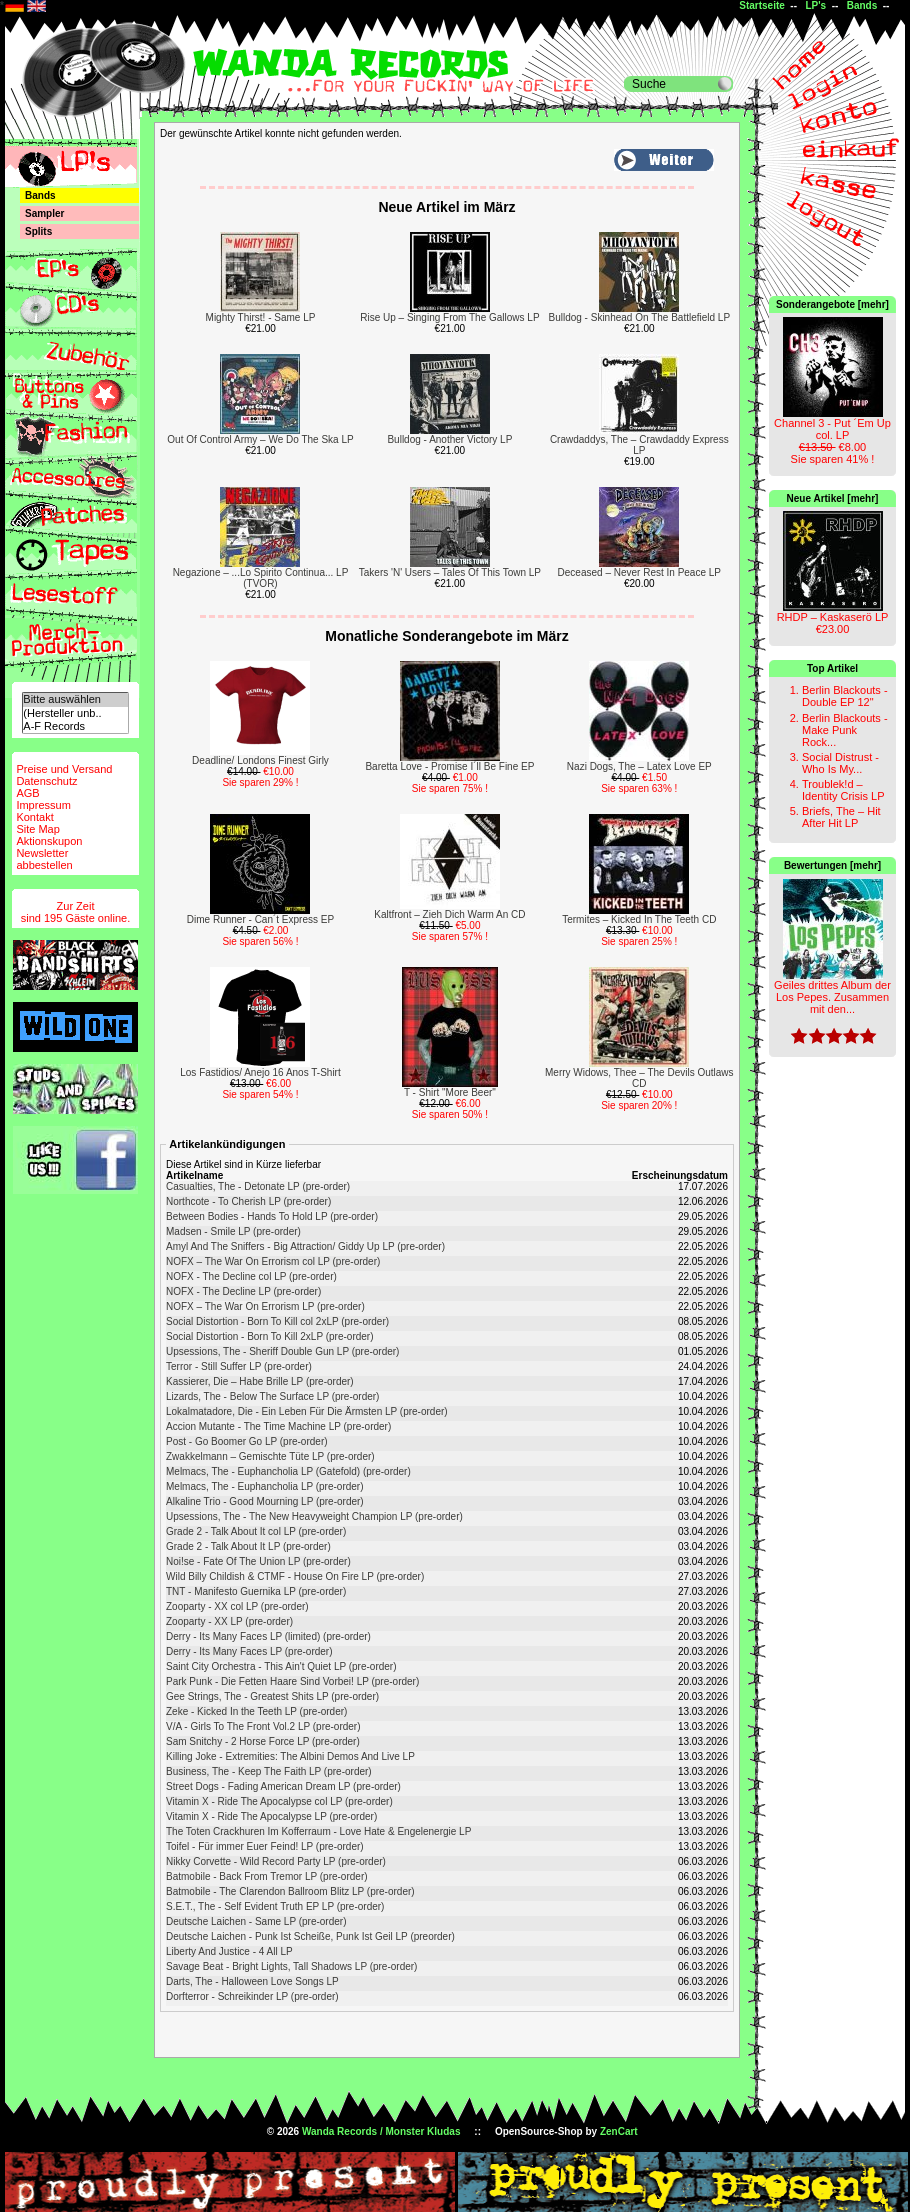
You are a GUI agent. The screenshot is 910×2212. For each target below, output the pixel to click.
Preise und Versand (64, 769)
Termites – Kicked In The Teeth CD (639, 919)
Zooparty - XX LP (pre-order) (229, 1621)
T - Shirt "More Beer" (450, 1092)
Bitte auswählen (75, 699)
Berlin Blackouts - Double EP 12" (845, 696)
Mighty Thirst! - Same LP (261, 317)
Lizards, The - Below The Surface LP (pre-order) (272, 1396)
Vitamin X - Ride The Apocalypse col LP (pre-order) (279, 1801)
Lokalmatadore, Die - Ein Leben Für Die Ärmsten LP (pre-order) (307, 1411)
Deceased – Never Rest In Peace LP (639, 572)
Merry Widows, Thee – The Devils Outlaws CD (639, 1078)
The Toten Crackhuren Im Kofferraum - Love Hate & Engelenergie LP (318, 1831)
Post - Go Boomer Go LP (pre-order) (247, 1441)
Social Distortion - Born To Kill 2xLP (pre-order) (270, 1336)
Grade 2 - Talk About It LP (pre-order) (248, 1546)
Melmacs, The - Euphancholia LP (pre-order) (265, 1486)
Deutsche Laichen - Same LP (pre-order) (256, 1921)
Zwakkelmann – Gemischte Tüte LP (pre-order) (270, 1456)
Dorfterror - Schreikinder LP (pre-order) (252, 1996)
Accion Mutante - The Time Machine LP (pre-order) (278, 1426)
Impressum (43, 805)
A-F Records (75, 726)
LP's (815, 5)
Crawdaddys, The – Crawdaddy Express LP (639, 445)
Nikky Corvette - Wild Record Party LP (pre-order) (276, 1861)
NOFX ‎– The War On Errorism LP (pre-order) (265, 1306)
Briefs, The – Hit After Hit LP (841, 817)
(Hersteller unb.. (75, 713)
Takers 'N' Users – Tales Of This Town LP (450, 572)
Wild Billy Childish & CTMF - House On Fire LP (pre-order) (295, 1576)
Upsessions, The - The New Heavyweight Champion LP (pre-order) (314, 1516)
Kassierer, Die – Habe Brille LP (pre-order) (260, 1381)
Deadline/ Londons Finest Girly (260, 760)
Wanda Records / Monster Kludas (381, 2131)
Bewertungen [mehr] (832, 865)
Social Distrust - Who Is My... (840, 763)
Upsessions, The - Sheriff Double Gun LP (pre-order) (282, 1351)
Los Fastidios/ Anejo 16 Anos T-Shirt (260, 1072)
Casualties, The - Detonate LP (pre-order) (258, 1186)
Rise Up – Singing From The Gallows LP (449, 317)
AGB (27, 793)
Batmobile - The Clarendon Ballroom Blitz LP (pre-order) (290, 1891)
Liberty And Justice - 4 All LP (229, 1951)
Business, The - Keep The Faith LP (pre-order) (269, 1771)
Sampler (44, 213)
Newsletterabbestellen (44, 859)
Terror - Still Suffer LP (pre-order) (239, 1366)
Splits (38, 231)
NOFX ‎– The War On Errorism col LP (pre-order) (273, 1261)
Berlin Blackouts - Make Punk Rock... (845, 730)
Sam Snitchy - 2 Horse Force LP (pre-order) (263, 1741)
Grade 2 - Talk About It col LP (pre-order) (256, 1531)
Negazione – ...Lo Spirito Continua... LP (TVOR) (261, 578)
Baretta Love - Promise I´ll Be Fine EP (449, 766)
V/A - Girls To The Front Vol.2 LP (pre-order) (263, 1726)
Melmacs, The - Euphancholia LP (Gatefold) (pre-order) (288, 1471)
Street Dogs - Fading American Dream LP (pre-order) (283, 1786)
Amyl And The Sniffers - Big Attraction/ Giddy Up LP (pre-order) (305, 1246)
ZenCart (619, 2131)
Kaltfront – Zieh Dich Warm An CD (449, 914)
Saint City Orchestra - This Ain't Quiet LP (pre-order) (281, 1666)
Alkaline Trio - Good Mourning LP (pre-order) (265, 1501)
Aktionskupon (49, 841)
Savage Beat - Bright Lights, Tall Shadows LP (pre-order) (291, 1966)
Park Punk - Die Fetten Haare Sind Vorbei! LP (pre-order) (292, 1681)
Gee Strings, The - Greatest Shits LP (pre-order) (272, 1696)
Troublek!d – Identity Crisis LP (843, 790)
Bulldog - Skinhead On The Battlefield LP (639, 317)
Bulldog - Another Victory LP (449, 439)
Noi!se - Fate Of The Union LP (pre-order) (258, 1561)
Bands (862, 5)
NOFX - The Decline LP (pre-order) (243, 1291)
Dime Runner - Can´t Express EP (260, 919)
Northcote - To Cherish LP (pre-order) (248, 1201)
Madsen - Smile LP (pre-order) (233, 1231)
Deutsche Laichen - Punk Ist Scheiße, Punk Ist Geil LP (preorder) (310, 1936)
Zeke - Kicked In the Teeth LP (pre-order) (256, 1711)
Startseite (762, 5)
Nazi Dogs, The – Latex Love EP (639, 766)
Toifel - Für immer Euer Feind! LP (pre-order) (265, 1846)
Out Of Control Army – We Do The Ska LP (260, 439)
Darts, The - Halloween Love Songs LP (252, 1981)
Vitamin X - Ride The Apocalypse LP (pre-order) (271, 1816)
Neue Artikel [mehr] (833, 498)
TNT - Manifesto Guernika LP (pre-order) (256, 1591)
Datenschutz (46, 781)
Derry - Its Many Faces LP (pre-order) (249, 1651)
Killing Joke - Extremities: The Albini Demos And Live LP (290, 1756)
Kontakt (34, 817)
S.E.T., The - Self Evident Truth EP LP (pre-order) (275, 1906)
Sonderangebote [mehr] (832, 304)
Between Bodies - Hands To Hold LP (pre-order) (272, 1216)
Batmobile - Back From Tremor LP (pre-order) (267, 1876)
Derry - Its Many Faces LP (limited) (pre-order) (268, 1636)
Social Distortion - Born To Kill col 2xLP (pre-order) (277, 1321)
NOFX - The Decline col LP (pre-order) (251, 1276)
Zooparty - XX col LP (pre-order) (237, 1606)
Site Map (37, 829)
